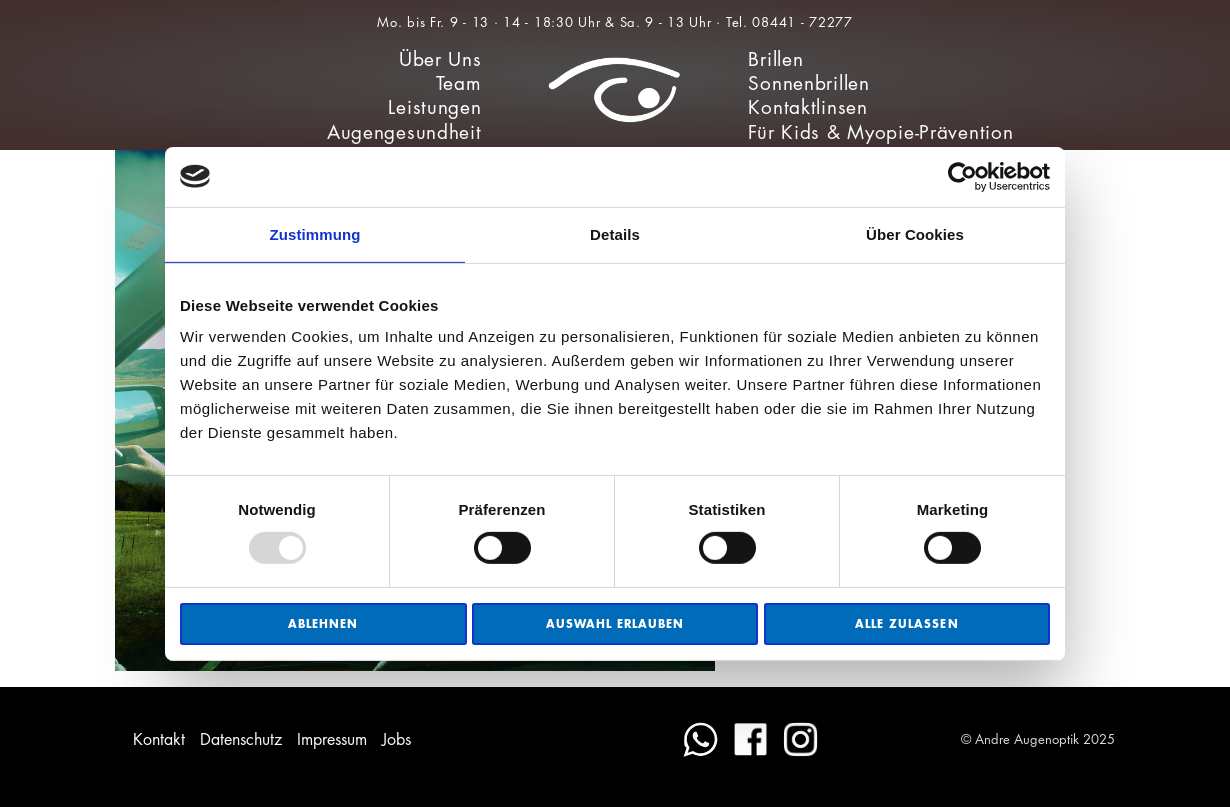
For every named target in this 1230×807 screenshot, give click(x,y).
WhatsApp (700, 739)
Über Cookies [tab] (915, 233)
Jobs (396, 739)
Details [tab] (615, 233)
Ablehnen (323, 623)
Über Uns (440, 59)
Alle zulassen (907, 623)
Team (459, 83)
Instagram (800, 739)
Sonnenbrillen (808, 83)
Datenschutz (241, 739)
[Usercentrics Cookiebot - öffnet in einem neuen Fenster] (962, 176)
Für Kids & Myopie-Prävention (880, 132)
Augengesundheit (404, 132)
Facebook (750, 739)
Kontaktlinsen (807, 107)
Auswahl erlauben (615, 623)
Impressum (332, 739)
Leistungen (434, 107)
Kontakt (159, 739)
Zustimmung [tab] (315, 233)
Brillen (775, 59)
